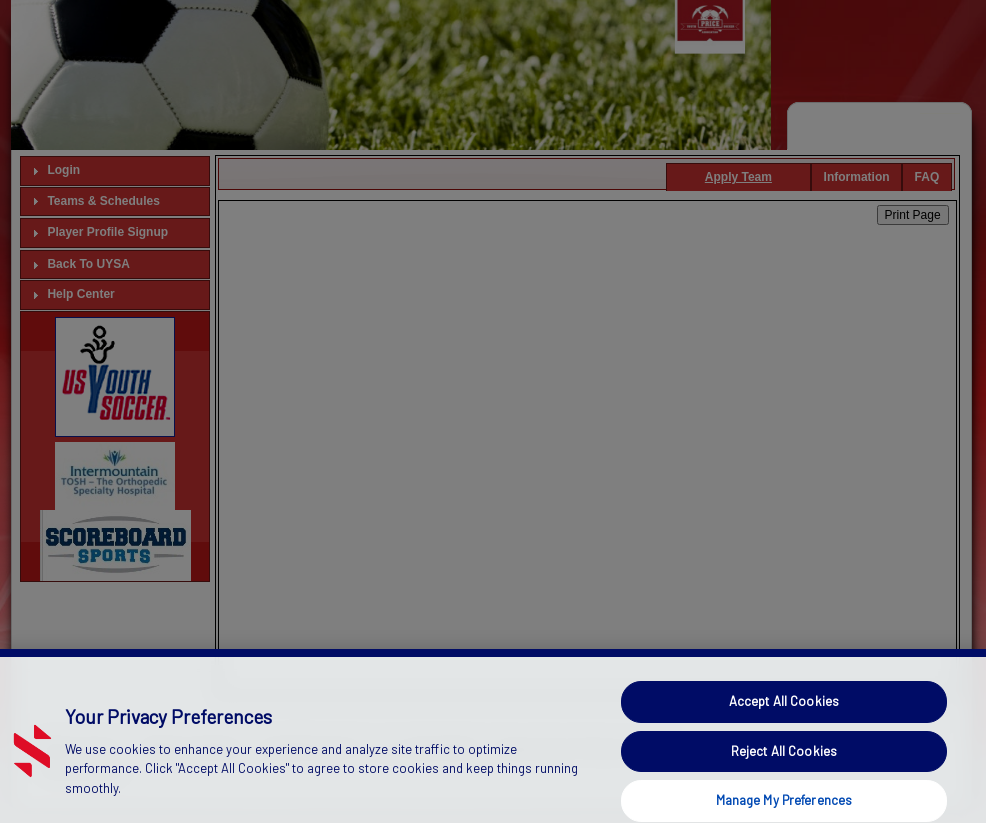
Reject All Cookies (784, 763)
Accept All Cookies (784, 713)
